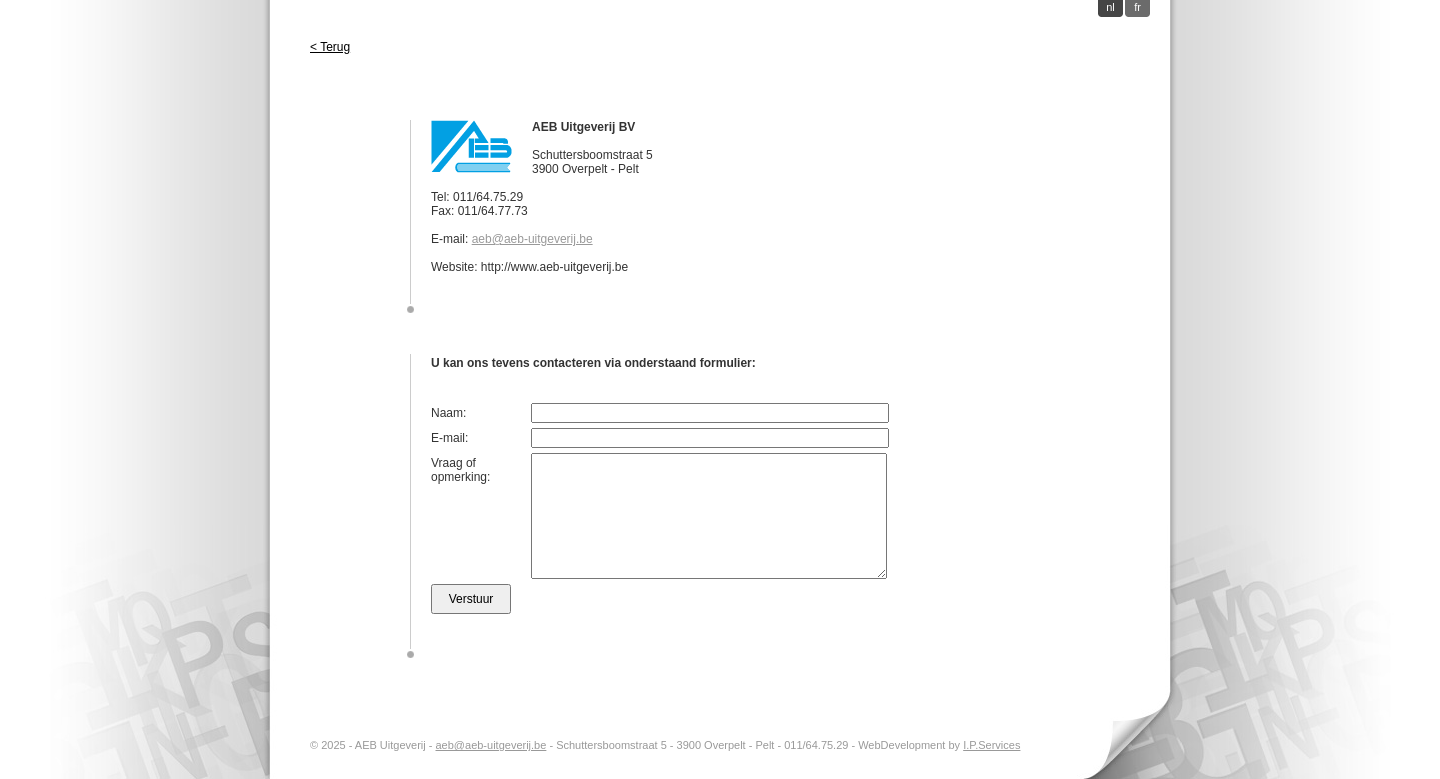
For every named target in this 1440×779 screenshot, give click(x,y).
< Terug (330, 47)
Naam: (448, 413)
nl (1110, 7)
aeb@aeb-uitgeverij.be (532, 239)
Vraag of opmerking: (460, 470)
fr (1137, 7)
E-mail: (449, 438)
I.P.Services (991, 745)
